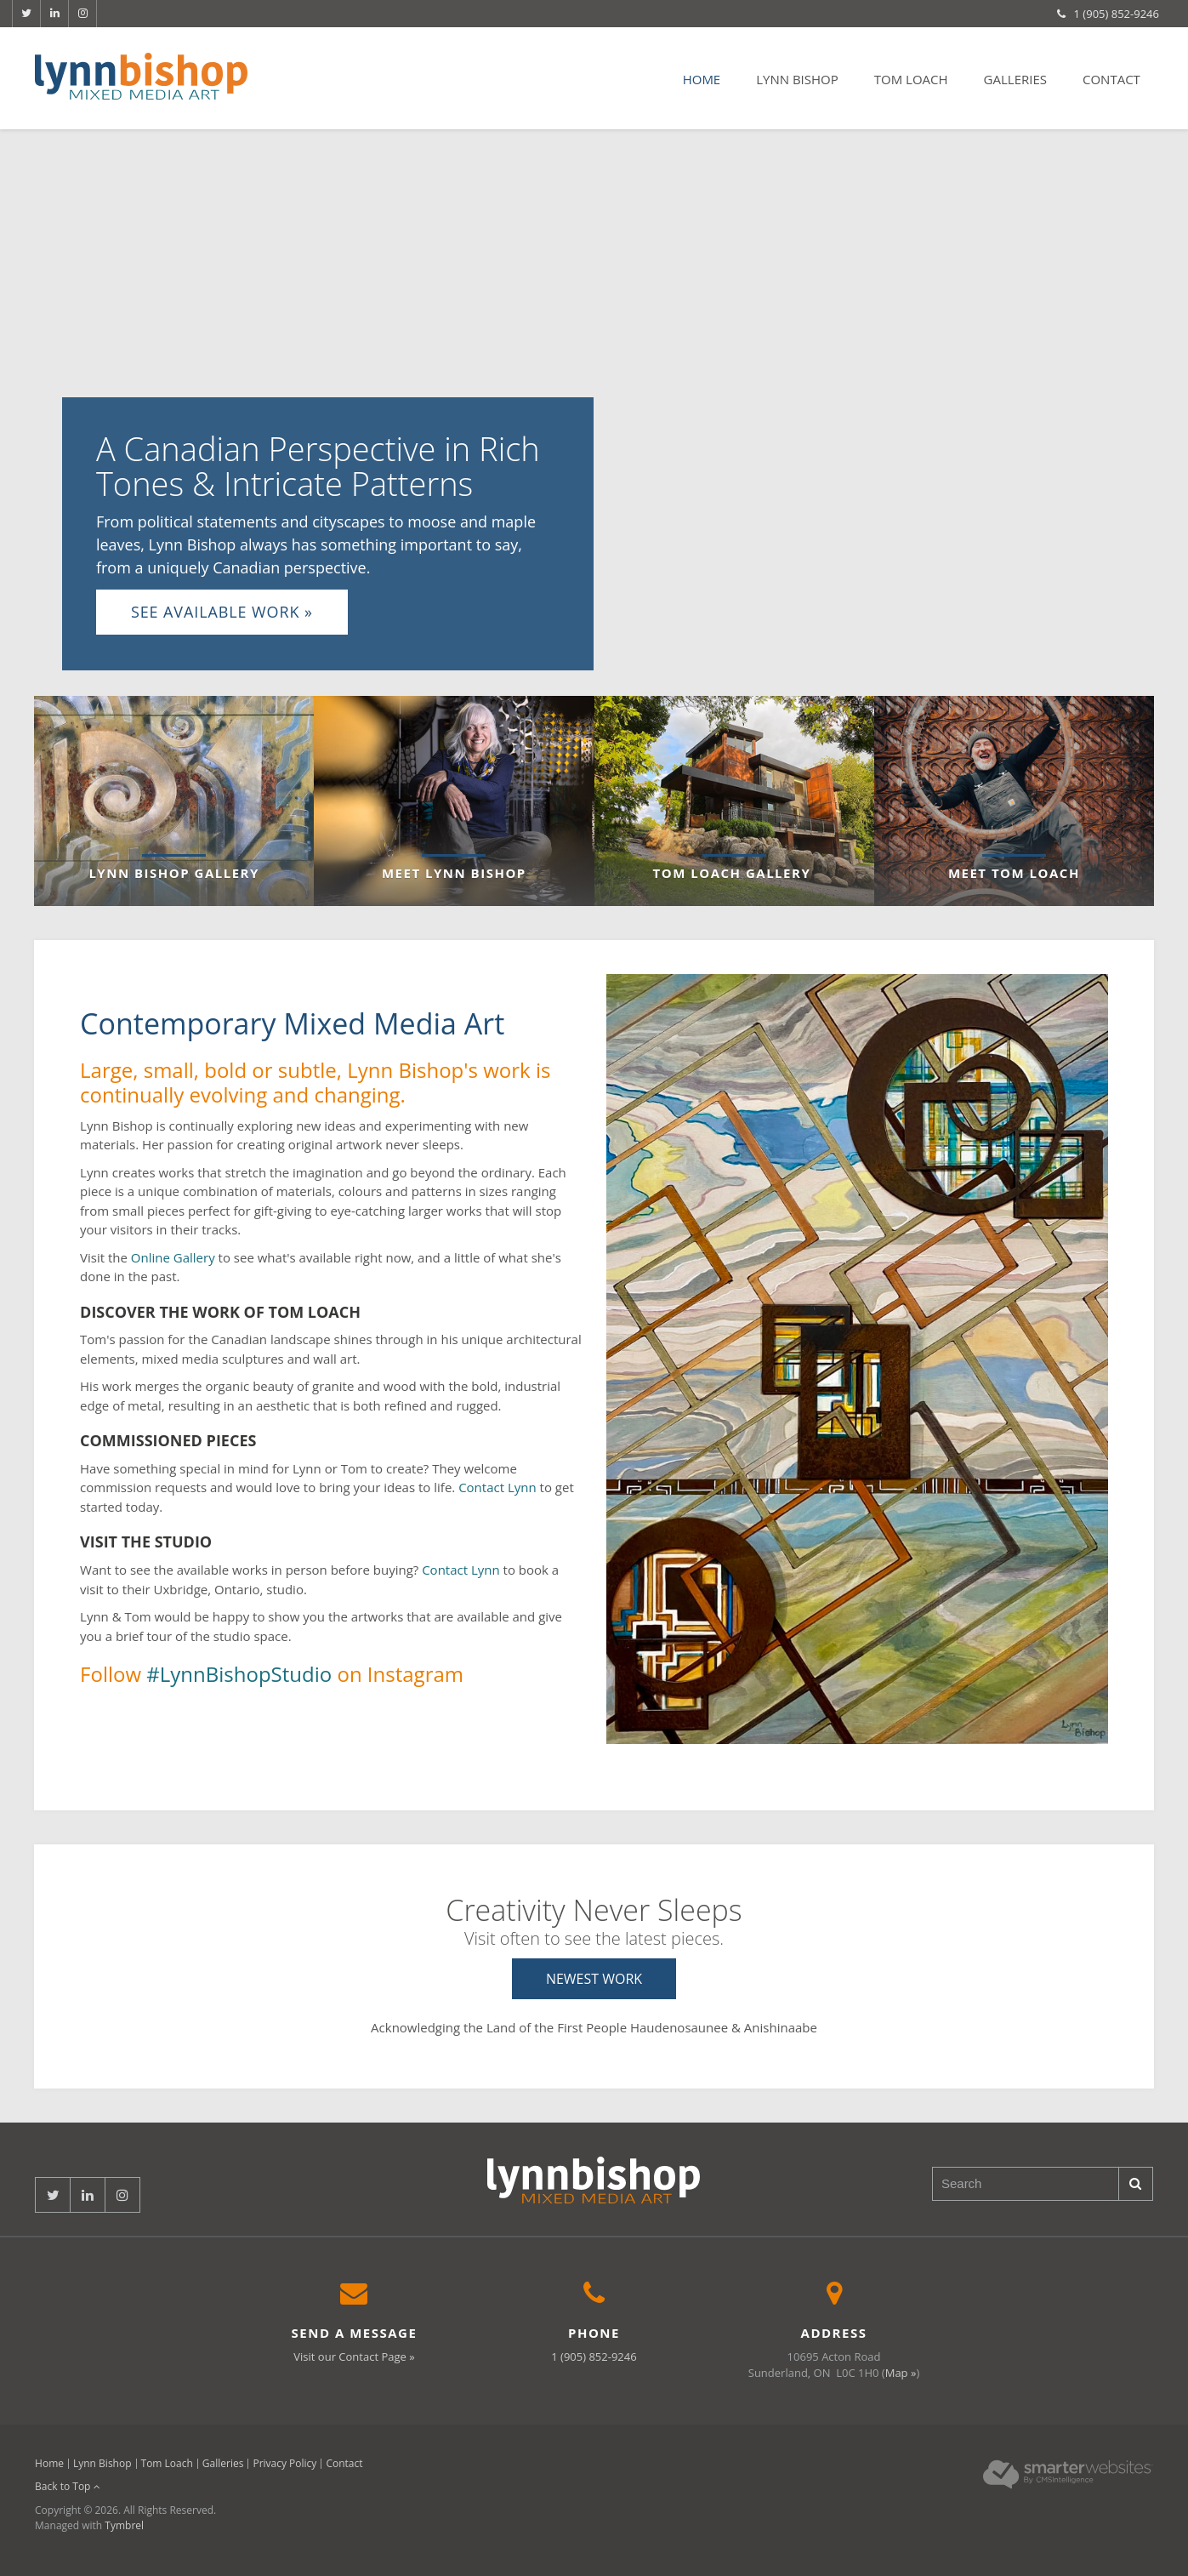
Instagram (82, 13)
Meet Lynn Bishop (454, 872)
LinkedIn (54, 13)
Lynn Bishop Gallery (173, 872)
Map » (901, 2372)
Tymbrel (124, 2525)
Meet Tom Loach (1014, 872)
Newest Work (594, 1978)
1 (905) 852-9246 (1116, 13)
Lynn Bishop (797, 79)
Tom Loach (911, 79)
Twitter (26, 13)
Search (1135, 2183)
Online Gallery (173, 1257)
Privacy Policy (284, 2463)
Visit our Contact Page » (353, 2356)
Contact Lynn (497, 1487)
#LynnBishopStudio (239, 1674)
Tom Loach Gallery (734, 872)
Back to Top (67, 2486)
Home (702, 79)
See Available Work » (222, 611)
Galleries (1015, 79)
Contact (1111, 79)
